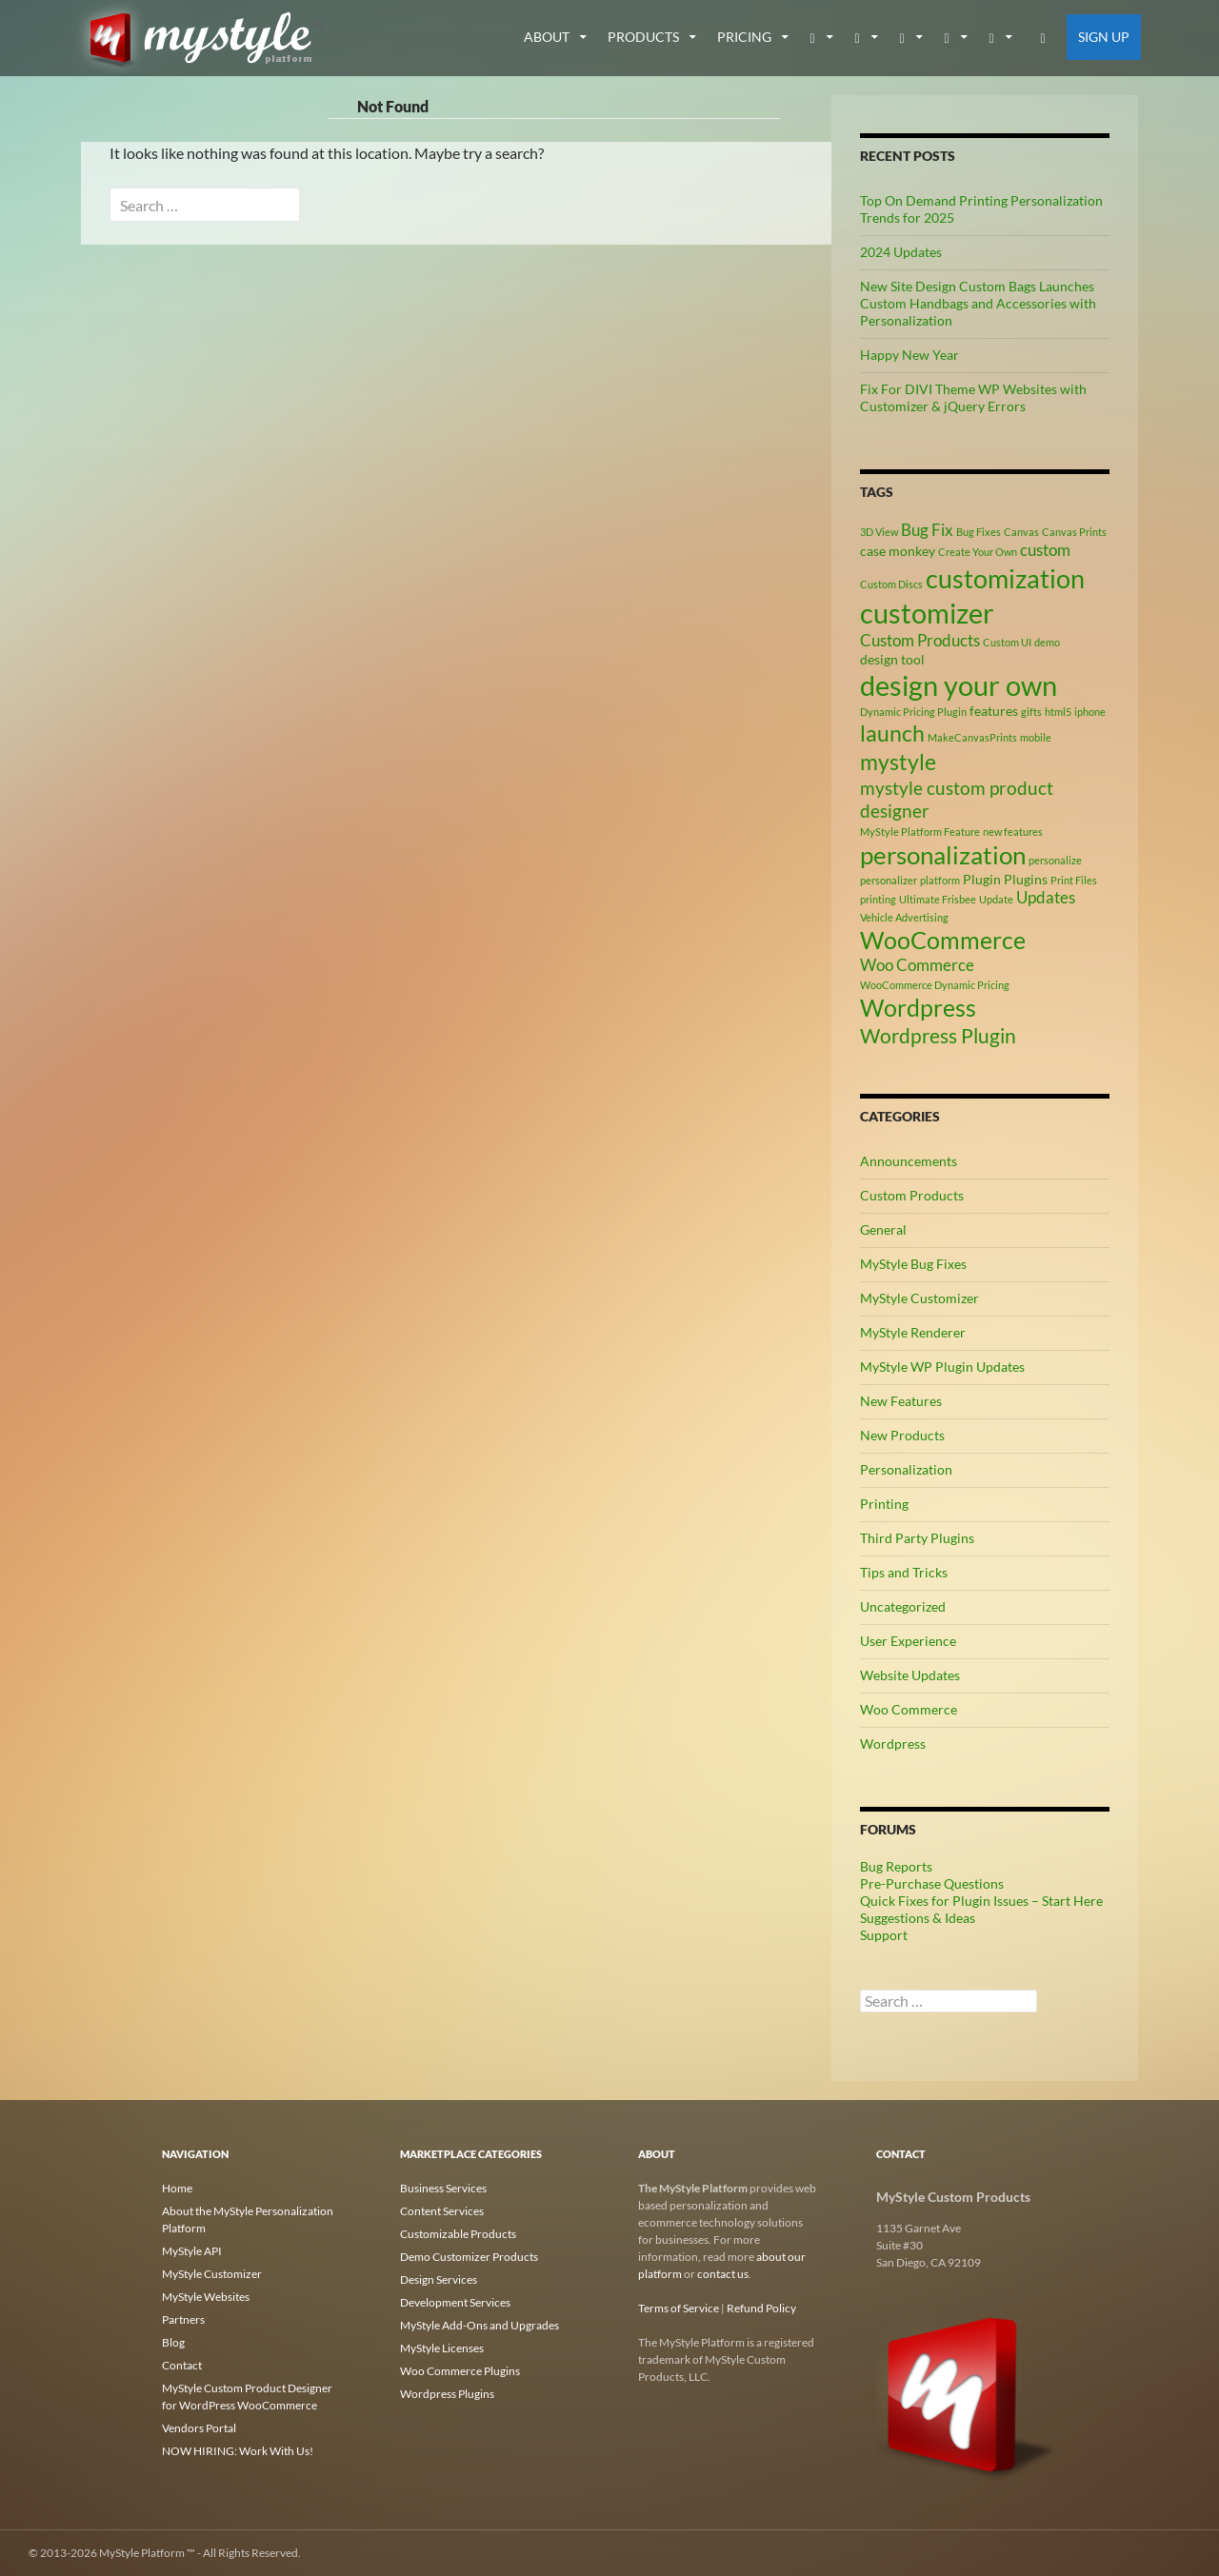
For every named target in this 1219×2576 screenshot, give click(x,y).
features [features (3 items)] (993, 711)
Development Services (455, 2302)
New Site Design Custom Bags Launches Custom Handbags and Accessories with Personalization (978, 303)
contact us (723, 2274)
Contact (182, 2365)
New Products (902, 1435)
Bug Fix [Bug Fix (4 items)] (927, 530)
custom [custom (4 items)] (1045, 550)
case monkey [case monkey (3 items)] (897, 551)
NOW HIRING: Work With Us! (237, 2451)
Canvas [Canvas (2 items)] (1021, 531)
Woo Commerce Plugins (460, 2371)
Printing (884, 1504)
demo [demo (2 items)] (1047, 642)
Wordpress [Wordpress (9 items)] (918, 1007)
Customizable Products (458, 2234)
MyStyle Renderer (913, 1332)
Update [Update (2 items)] (996, 899)
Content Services (442, 2211)
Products (643, 37)
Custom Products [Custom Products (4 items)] (920, 640)
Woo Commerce (908, 1709)
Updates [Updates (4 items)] (1045, 897)
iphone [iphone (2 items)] (1090, 711)
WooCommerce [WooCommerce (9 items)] (943, 940)
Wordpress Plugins (447, 2394)
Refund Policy (761, 2308)
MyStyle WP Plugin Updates (942, 1366)
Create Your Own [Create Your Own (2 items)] (977, 551)
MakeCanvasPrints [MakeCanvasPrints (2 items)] (972, 737)
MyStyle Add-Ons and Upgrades (479, 2325)
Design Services (438, 2279)
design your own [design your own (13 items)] (958, 685)
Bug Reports (896, 1866)
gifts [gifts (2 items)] (1031, 711)
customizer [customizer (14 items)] (927, 612)
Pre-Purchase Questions (932, 1883)
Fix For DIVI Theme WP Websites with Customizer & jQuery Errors (973, 397)
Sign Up (1103, 37)
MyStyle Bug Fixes (913, 1264)
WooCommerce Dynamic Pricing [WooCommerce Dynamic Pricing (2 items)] (934, 985)
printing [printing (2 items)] (878, 899)
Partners (183, 2319)
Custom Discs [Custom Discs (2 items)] (891, 584)
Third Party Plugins (917, 1538)
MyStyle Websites (206, 2296)
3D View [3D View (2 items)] (879, 531)
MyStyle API (192, 2251)
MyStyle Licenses (442, 2348)
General (883, 1229)
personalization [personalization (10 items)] (943, 855)
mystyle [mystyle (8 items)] (898, 761)
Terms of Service (678, 2308)
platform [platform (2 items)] (940, 880)
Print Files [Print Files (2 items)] (1073, 880)
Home (177, 2188)
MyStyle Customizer (919, 1298)
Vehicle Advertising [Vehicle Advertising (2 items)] (904, 917)
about (547, 37)
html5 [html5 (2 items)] (1058, 711)
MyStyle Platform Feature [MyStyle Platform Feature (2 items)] (920, 831)
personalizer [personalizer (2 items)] (888, 880)
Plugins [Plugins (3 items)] (1026, 879)
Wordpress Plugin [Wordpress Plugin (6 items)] (938, 1035)
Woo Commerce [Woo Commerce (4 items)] (917, 965)
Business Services (443, 2188)
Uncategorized (903, 1606)
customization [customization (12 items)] (1005, 578)
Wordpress (893, 1743)
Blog (173, 2342)
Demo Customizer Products (469, 2256)
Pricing (744, 37)
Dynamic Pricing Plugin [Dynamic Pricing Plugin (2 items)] (913, 711)
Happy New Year (909, 355)
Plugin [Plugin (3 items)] (982, 879)
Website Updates (910, 1675)
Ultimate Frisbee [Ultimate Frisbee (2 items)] (937, 899)
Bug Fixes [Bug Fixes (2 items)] (978, 531)
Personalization (906, 1469)
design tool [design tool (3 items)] (892, 659)
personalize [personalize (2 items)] (1055, 860)
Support (884, 1935)
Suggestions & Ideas (917, 1918)
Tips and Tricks (904, 1572)
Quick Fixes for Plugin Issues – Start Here (981, 1900)
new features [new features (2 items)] (1013, 831)
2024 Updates (901, 252)
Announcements (908, 1161)
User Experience (908, 1641)
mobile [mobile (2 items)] (1035, 737)
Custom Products (912, 1195)
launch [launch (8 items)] (892, 733)
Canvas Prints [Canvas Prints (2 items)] (1074, 531)
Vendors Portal (199, 2428)
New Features (901, 1401)
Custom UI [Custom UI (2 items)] (1007, 642)
